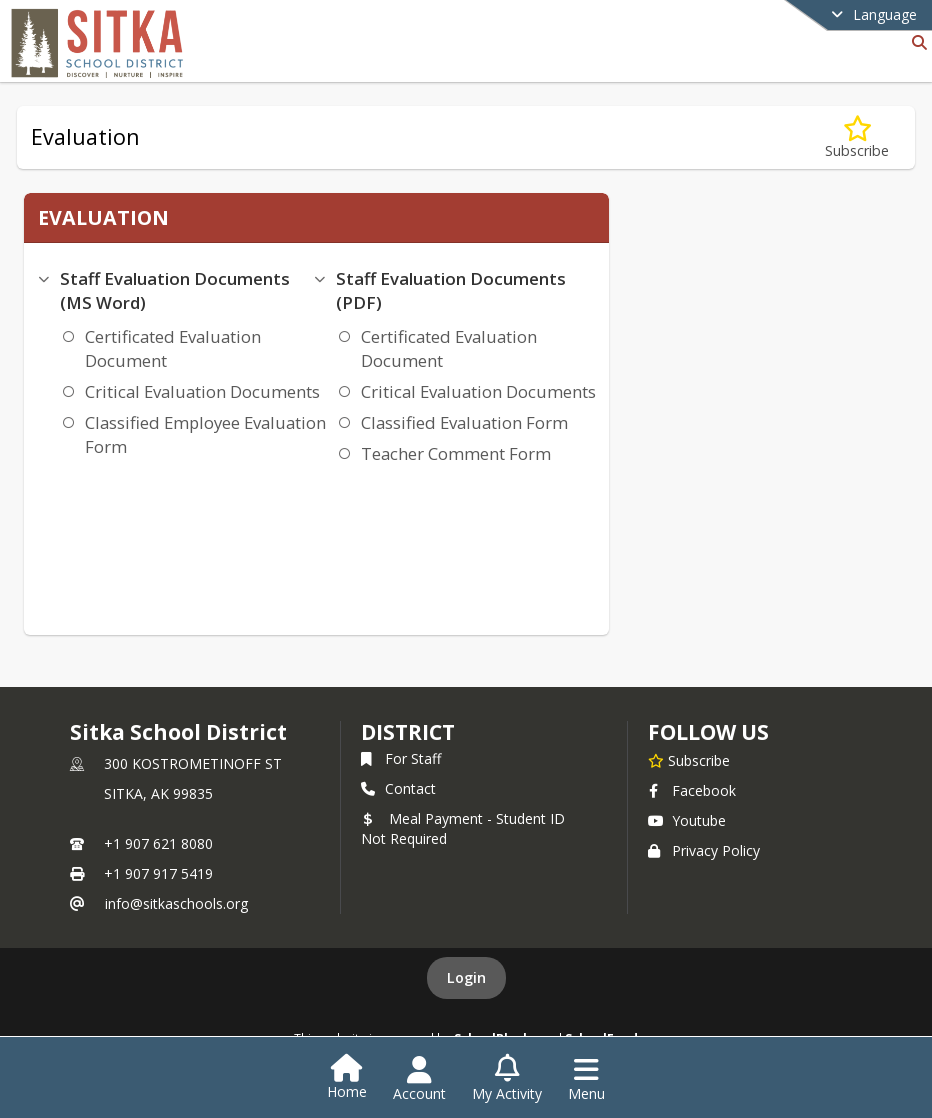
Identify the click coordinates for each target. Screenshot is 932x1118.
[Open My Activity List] (507, 1079)
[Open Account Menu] (419, 1079)
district (408, 732)
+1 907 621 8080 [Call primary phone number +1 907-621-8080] (158, 843)
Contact (398, 788)
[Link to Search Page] (915, 42)
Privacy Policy (704, 850)
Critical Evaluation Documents (202, 391)
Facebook (692, 790)
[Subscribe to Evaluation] (857, 137)
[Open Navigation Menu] (586, 1079)
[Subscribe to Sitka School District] (689, 760)
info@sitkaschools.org (176, 903)
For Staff (401, 758)
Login (466, 977)
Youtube (687, 820)
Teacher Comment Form (456, 453)
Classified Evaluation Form (464, 422)
